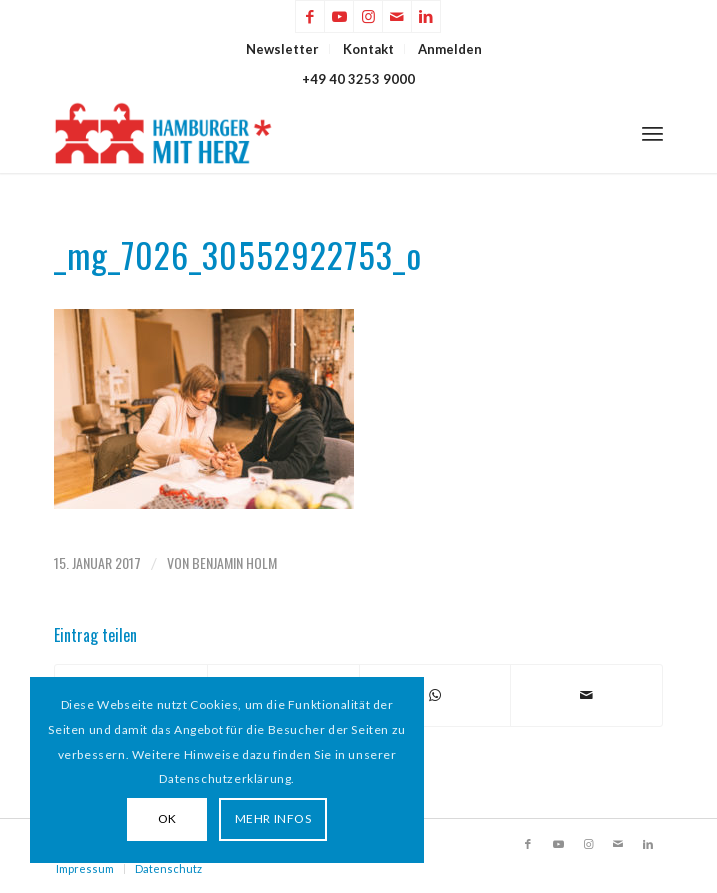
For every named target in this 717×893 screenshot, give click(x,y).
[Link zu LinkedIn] (426, 16)
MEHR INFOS (273, 818)
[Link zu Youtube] (339, 16)
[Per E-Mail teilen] (586, 695)
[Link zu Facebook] (310, 16)
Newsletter (282, 49)
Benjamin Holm (234, 562)
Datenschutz (168, 868)
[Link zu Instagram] (368, 16)
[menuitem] (283, 49)
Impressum (85, 868)
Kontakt (368, 49)
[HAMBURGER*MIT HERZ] (298, 133)
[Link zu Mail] (397, 16)
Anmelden (450, 49)
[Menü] (652, 133)
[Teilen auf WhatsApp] (435, 695)
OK (167, 818)
